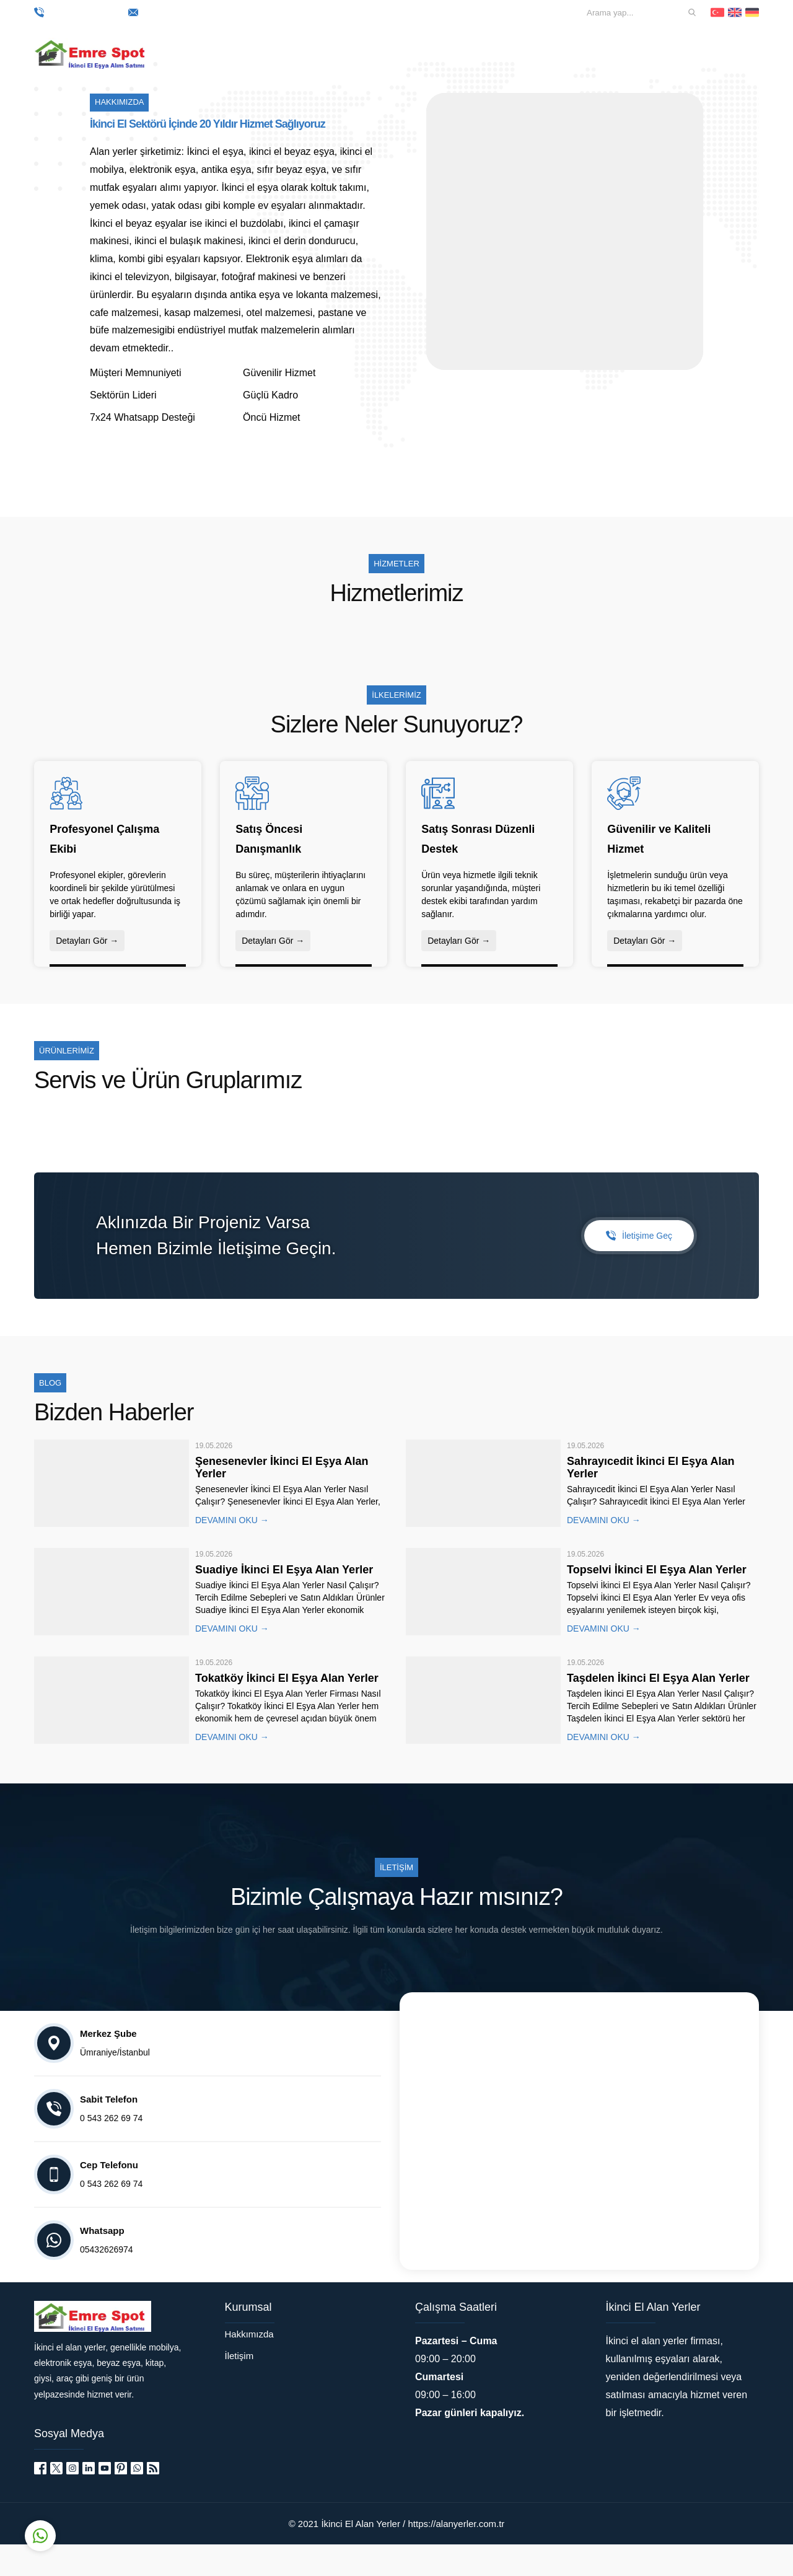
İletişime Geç (639, 1267)
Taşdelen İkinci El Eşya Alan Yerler (658, 1709)
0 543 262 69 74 (78, 12)
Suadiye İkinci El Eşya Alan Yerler (284, 1601)
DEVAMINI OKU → (232, 1552)
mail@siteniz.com (175, 12)
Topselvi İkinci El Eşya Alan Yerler (657, 1601)
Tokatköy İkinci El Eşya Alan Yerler (287, 1709)
